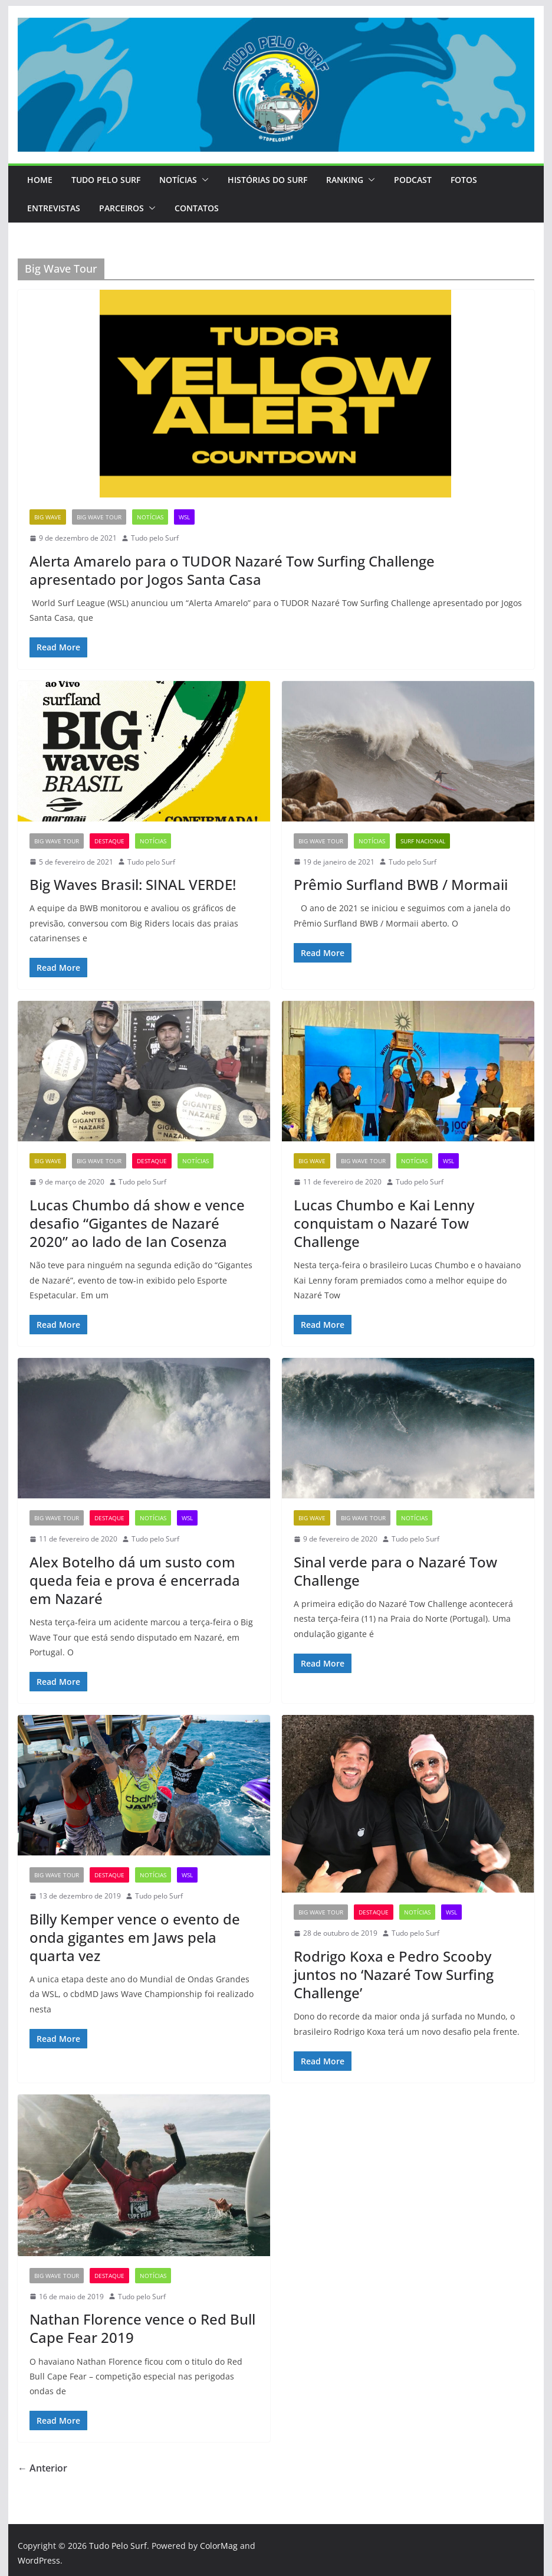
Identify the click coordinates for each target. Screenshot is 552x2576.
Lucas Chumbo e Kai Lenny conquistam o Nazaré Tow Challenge (384, 1223)
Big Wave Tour (99, 517)
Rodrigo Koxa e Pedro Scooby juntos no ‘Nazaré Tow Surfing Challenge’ (394, 1974)
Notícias (178, 179)
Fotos (464, 179)
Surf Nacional (422, 841)
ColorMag (219, 2545)
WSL (184, 517)
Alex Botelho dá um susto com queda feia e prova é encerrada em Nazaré (134, 1580)
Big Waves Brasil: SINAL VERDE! (132, 884)
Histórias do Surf (267, 179)
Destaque (109, 841)
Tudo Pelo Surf (105, 179)
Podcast (413, 179)
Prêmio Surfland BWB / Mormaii (401, 884)
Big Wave (47, 517)
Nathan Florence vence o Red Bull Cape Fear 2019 (142, 2328)
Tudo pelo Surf (155, 538)
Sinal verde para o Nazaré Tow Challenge (395, 1571)
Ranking (344, 179)
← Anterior (42, 2468)
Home (39, 179)
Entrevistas (53, 208)
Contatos (197, 208)
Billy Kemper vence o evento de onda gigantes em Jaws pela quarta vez (134, 1937)
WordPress (39, 2560)
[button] (203, 180)
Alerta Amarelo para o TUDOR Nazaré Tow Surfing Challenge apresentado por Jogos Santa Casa (232, 570)
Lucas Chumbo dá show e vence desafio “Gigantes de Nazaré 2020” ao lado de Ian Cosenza (137, 1223)
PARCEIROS (121, 208)
